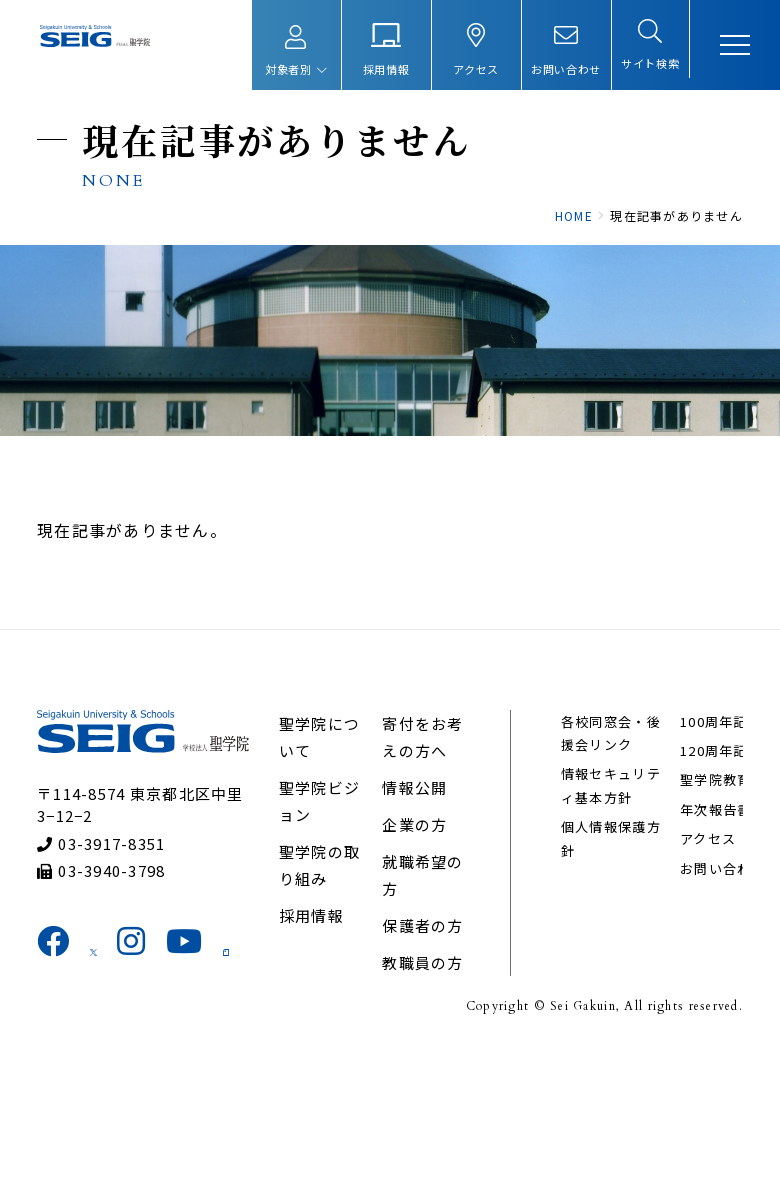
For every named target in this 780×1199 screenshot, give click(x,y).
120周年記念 (706, 859)
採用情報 (320, 1053)
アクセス (693, 970)
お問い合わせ (708, 1000)
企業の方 (416, 935)
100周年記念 (595, 1017)
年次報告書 (700, 941)
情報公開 (416, 898)
